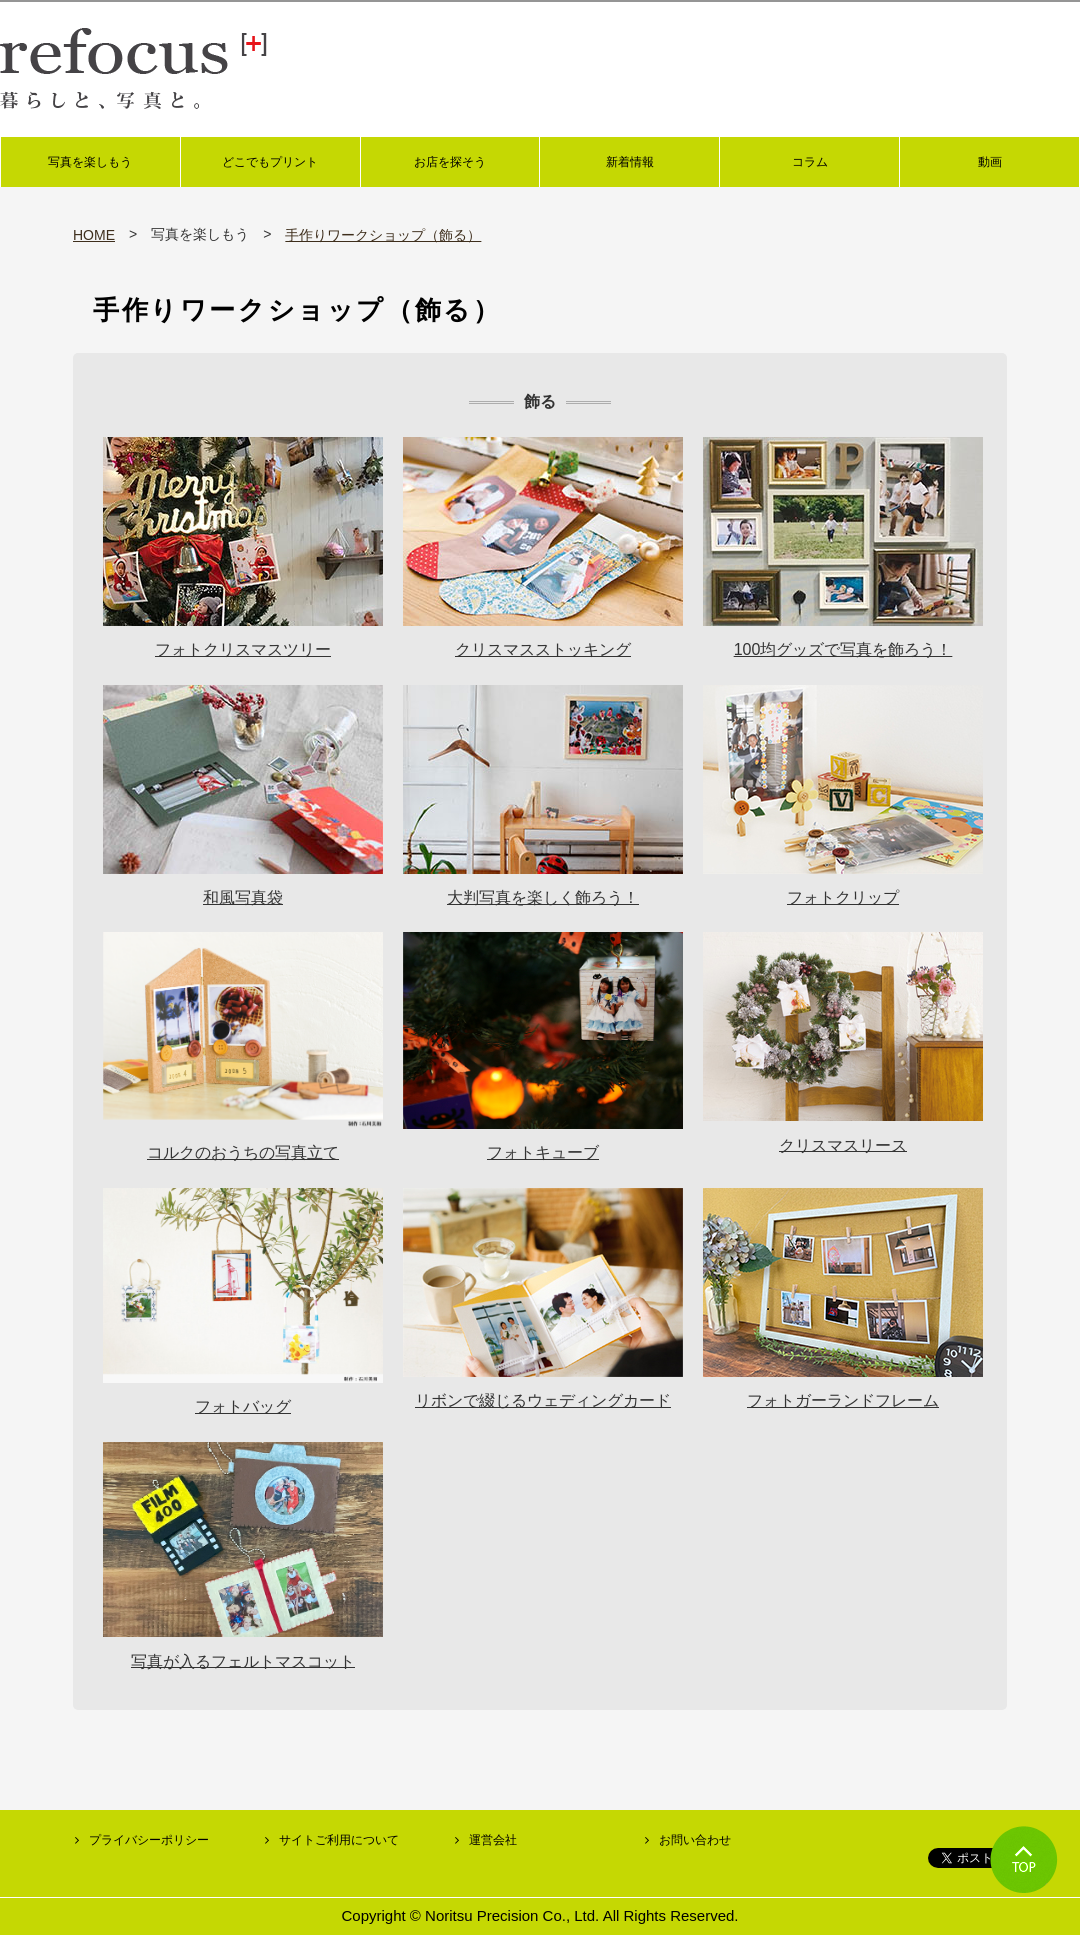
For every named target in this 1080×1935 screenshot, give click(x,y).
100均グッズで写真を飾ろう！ (843, 649)
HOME (94, 235)
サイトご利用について (339, 1840)
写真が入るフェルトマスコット (243, 1660)
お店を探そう (450, 162)
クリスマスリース (843, 1144)
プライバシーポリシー (149, 1840)
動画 (990, 162)
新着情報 (630, 162)
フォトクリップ (843, 897)
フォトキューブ (543, 1152)
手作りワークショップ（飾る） (383, 235)
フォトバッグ (243, 1406)
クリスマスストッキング (543, 649)
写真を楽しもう (90, 162)
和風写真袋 (243, 897)
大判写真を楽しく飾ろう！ (543, 897)
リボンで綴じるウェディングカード (543, 1400)
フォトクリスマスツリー (243, 649)
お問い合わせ (695, 1840)
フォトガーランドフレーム (843, 1400)
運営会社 (493, 1840)
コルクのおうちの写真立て (243, 1152)
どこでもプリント (270, 162)
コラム (810, 162)
